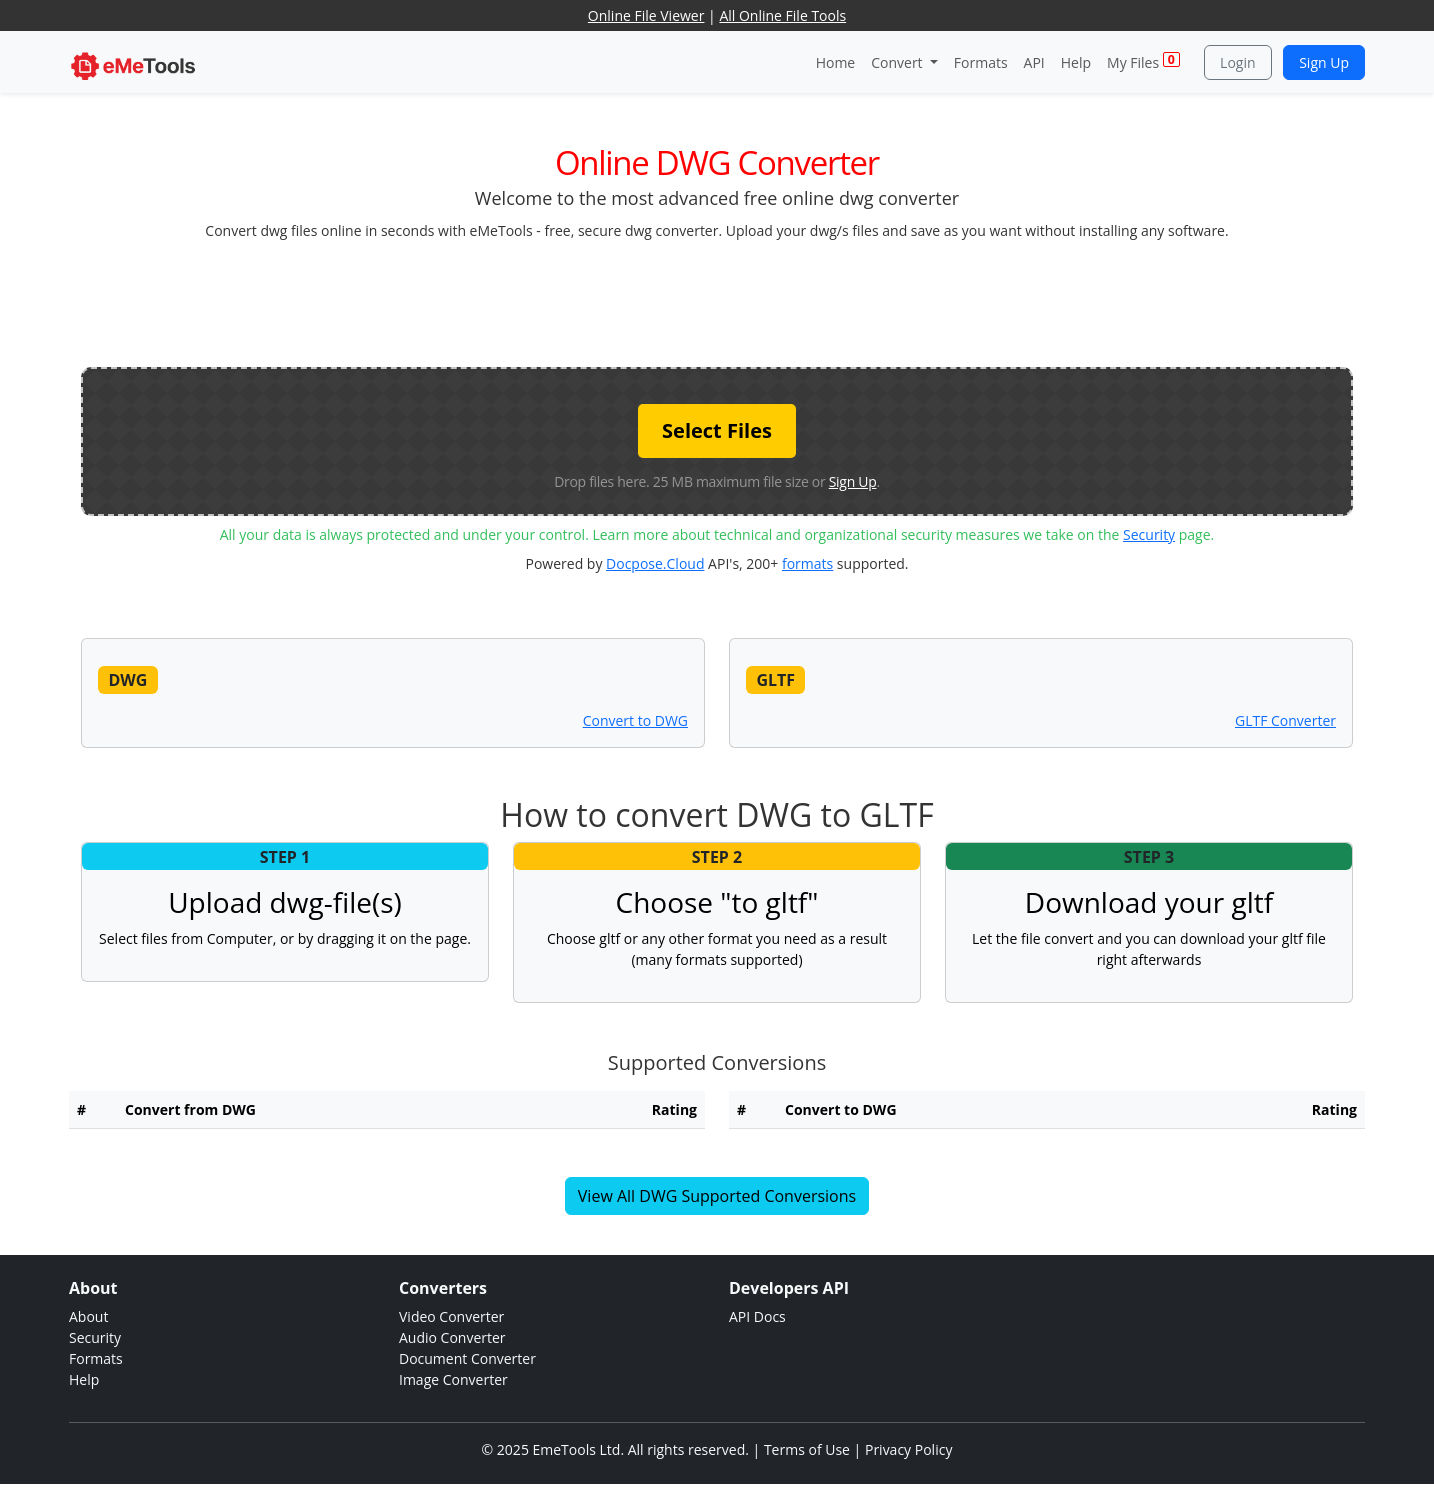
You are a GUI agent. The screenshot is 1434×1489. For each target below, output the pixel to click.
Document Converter (467, 1358)
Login (1237, 62)
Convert (898, 62)
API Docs (757, 1316)
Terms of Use (807, 1449)
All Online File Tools (782, 15)
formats (807, 563)
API (1034, 62)
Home (836, 62)
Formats (981, 62)
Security (1149, 534)
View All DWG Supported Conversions (717, 1196)
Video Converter (451, 1316)
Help (1076, 62)
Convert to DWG (635, 720)
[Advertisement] (717, 302)
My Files (1143, 61)
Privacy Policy (908, 1449)
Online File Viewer (646, 15)
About (88, 1316)
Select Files (717, 430)
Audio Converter (452, 1337)
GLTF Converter (1285, 720)
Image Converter (453, 1379)
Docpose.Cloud (655, 563)
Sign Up (1324, 62)
